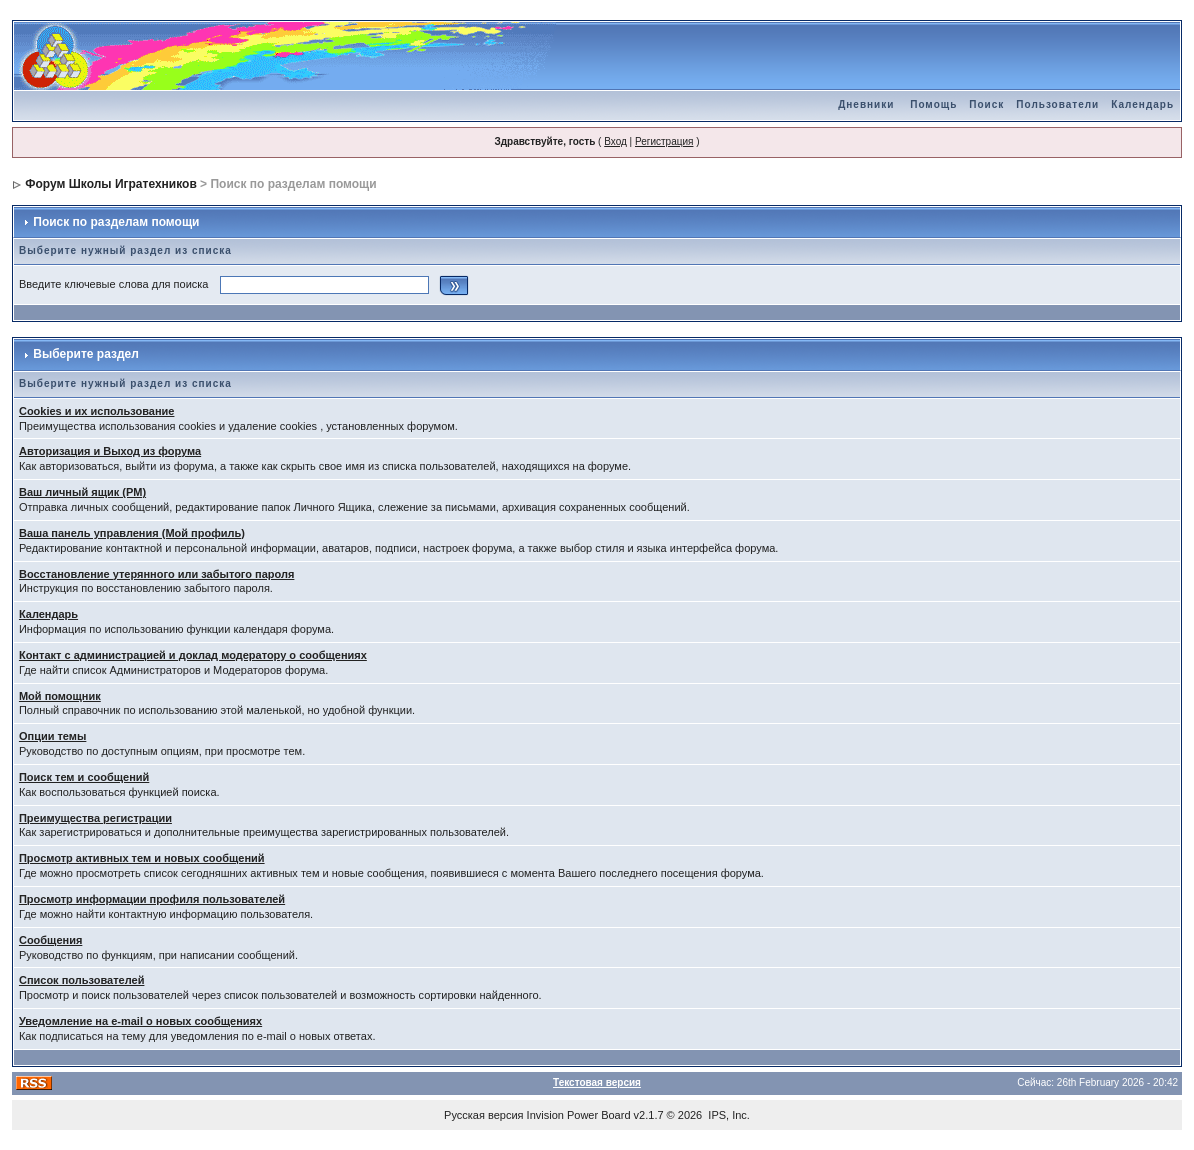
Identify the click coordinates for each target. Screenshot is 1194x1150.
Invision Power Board (579, 1115)
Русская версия (483, 1115)
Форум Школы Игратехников (111, 184)
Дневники (866, 104)
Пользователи (1057, 104)
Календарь (1142, 104)
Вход (615, 141)
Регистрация (664, 141)
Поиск (986, 104)
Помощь (933, 104)
